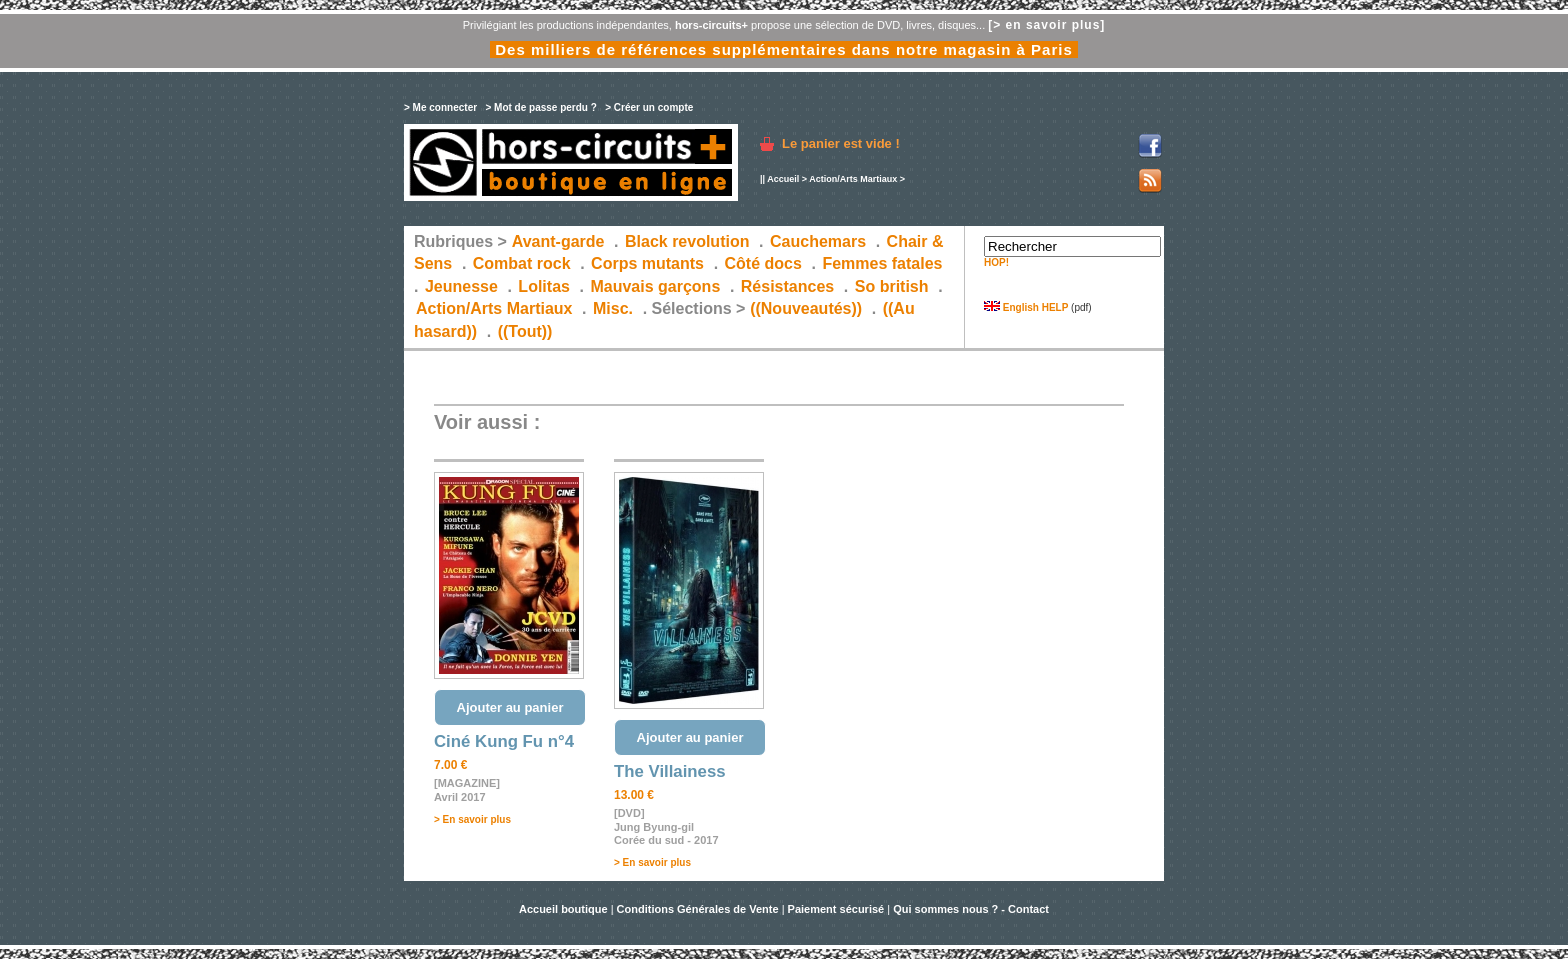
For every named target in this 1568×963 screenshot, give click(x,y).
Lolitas (544, 286)
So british (892, 286)
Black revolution (687, 241)
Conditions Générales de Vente (698, 909)
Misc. (613, 308)
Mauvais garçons (655, 286)
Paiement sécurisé (836, 909)
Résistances (787, 286)
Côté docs (763, 263)
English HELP (1026, 307)
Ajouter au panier (510, 707)
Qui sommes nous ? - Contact (971, 909)
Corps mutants (649, 263)
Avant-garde (558, 241)
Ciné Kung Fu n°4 (504, 741)
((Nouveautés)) (806, 308)
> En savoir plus (472, 819)
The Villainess (670, 771)
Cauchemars (818, 241)
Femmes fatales (882, 263)
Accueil (783, 179)
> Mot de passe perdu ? (540, 107)
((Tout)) (525, 331)
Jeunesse (461, 286)
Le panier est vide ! (841, 143)
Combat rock (522, 263)
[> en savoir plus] (1046, 25)
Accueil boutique (565, 909)
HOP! (996, 262)
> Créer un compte (649, 107)
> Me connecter (440, 107)
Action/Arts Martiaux (853, 179)
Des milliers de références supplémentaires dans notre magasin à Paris (784, 49)
